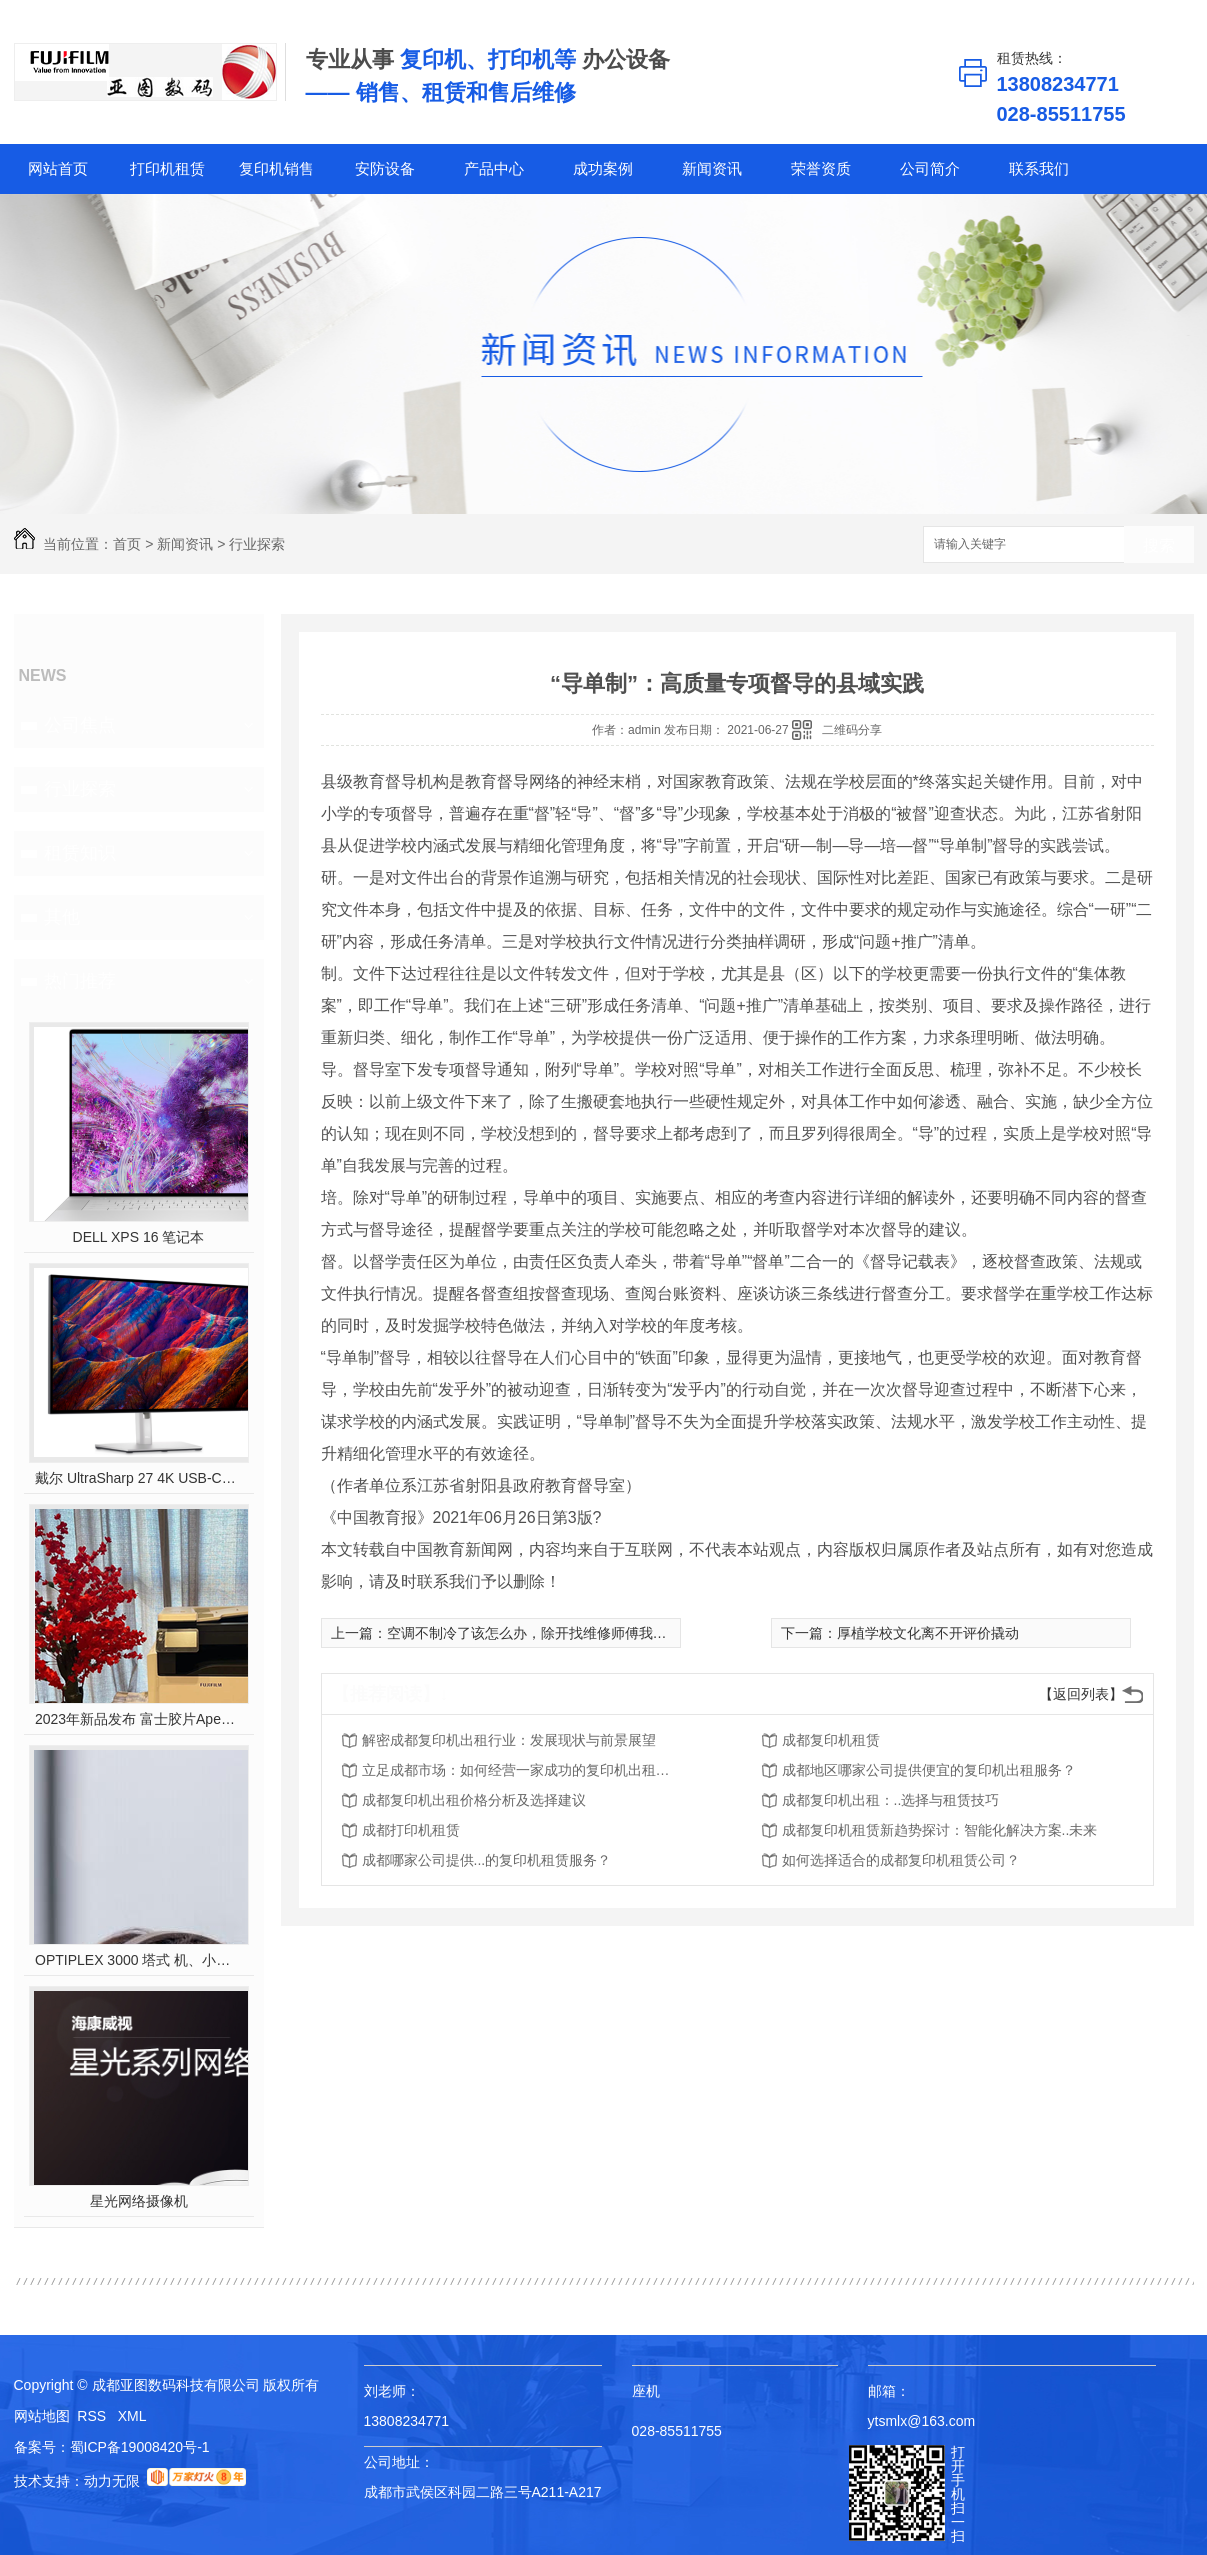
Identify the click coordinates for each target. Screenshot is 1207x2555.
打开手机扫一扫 (958, 2494)
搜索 (1159, 545)
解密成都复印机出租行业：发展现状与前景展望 (509, 1740)
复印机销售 (276, 168)
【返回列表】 (1081, 1694)
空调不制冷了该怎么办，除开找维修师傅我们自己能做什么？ (576, 1633)
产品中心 (494, 168)
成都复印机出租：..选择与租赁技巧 (891, 1800)
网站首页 (58, 168)
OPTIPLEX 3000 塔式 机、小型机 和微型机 (138, 1960)
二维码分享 (852, 730)
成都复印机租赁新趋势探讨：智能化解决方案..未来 (940, 1830)
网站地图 (42, 2416)
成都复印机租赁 (831, 1740)
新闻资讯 (712, 168)
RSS (93, 2416)
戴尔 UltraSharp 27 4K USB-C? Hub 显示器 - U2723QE (138, 1478)
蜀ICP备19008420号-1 (140, 2447)
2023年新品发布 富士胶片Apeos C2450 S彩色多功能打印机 (138, 1719)
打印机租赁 (167, 168)
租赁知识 (80, 853)
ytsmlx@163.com (922, 2421)
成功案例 (603, 168)
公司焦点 (80, 725)
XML (132, 2416)
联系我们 (1039, 168)
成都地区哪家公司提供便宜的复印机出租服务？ (929, 1770)
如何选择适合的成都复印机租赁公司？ (901, 1860)
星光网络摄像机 (139, 2201)
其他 (62, 917)
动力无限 (112, 2481)
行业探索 (257, 544)
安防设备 (385, 168)
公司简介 (930, 168)
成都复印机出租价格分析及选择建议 (474, 1800)
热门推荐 (80, 981)
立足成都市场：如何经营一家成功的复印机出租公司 (522, 1770)
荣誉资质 (821, 168)
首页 (127, 544)
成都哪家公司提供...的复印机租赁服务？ (487, 1860)
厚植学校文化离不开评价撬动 (928, 1633)
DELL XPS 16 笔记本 (139, 1237)
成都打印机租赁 (411, 1830)
